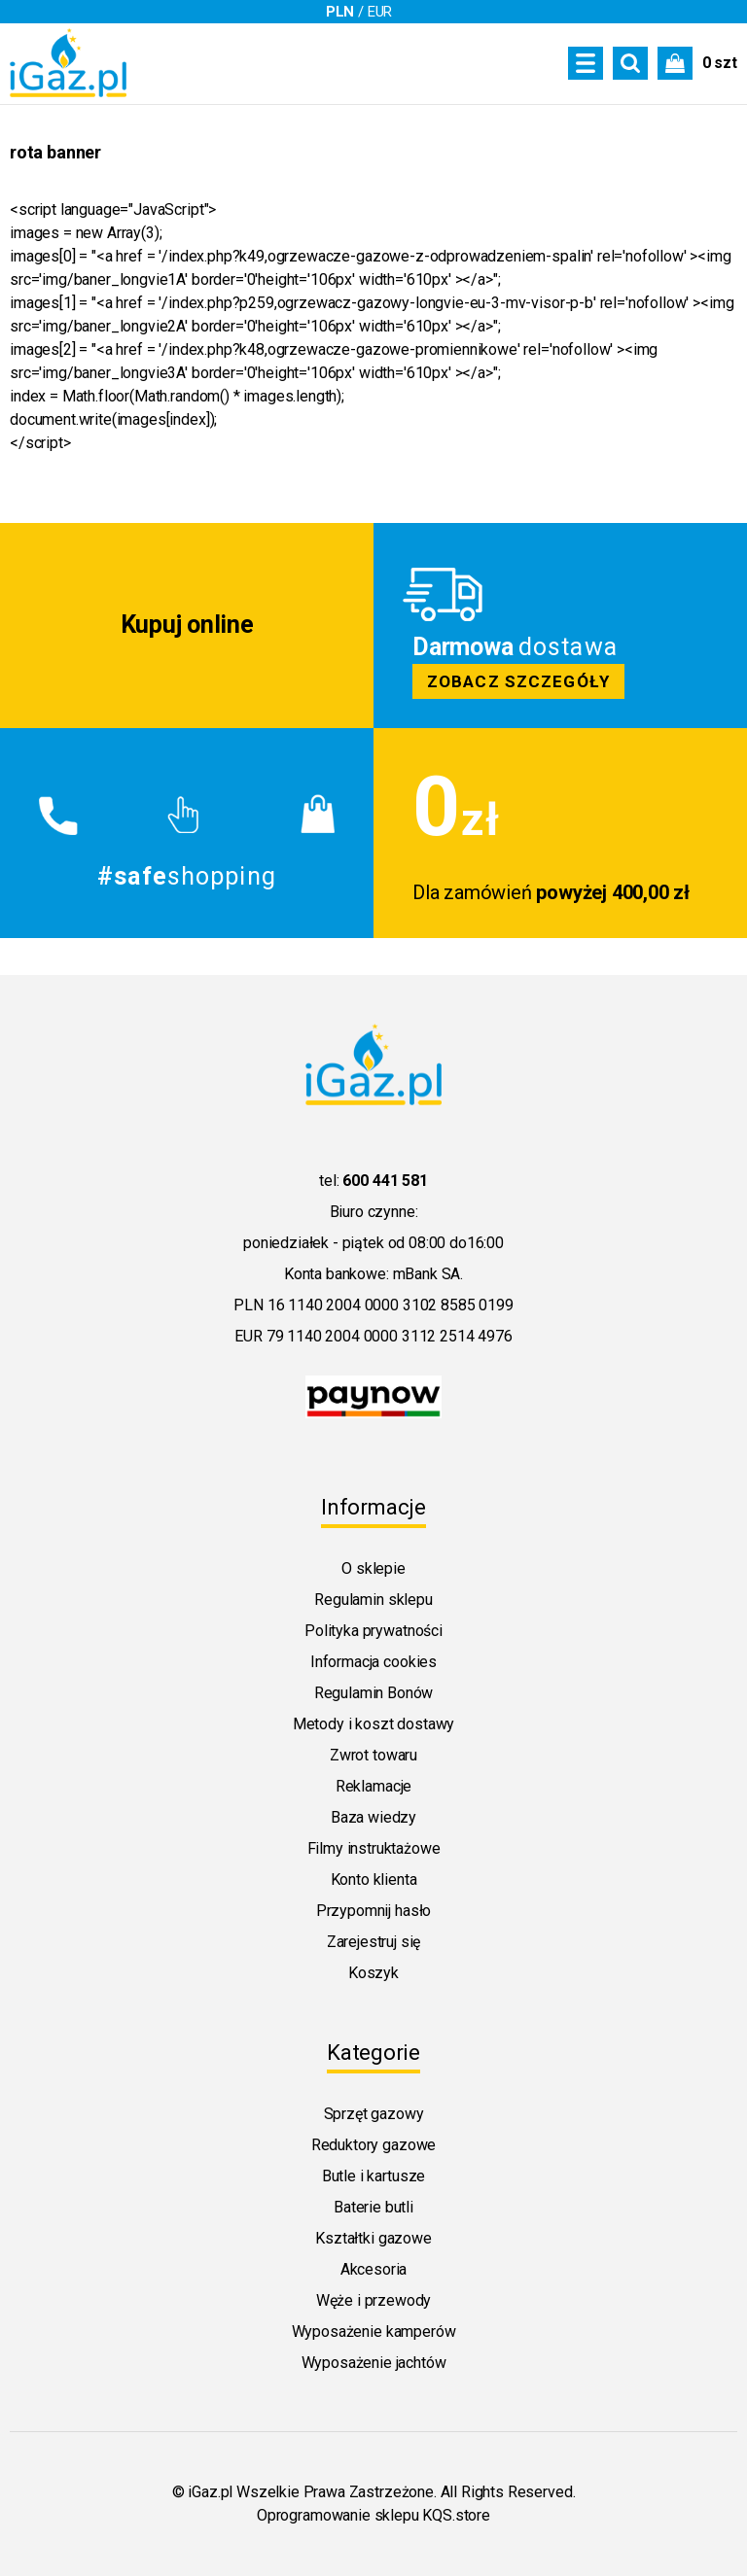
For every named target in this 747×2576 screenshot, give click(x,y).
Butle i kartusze (373, 2176)
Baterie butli (373, 2207)
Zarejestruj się (374, 1941)
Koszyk (373, 1973)
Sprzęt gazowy (374, 2114)
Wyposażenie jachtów (374, 2362)
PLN (340, 11)
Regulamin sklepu (373, 1599)
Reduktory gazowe (373, 2145)
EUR (380, 11)
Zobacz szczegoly (560, 625)
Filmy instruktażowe (374, 1848)
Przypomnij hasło (373, 1910)
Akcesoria (374, 2269)
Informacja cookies (373, 1662)
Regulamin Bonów (374, 1693)
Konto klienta (374, 1879)
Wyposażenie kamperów (374, 2331)
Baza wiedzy (373, 1817)
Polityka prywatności (373, 1630)
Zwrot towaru (373, 1755)
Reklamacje (373, 1786)
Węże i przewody (374, 2300)
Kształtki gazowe (373, 2238)
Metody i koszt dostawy (373, 1724)
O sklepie (373, 1568)
